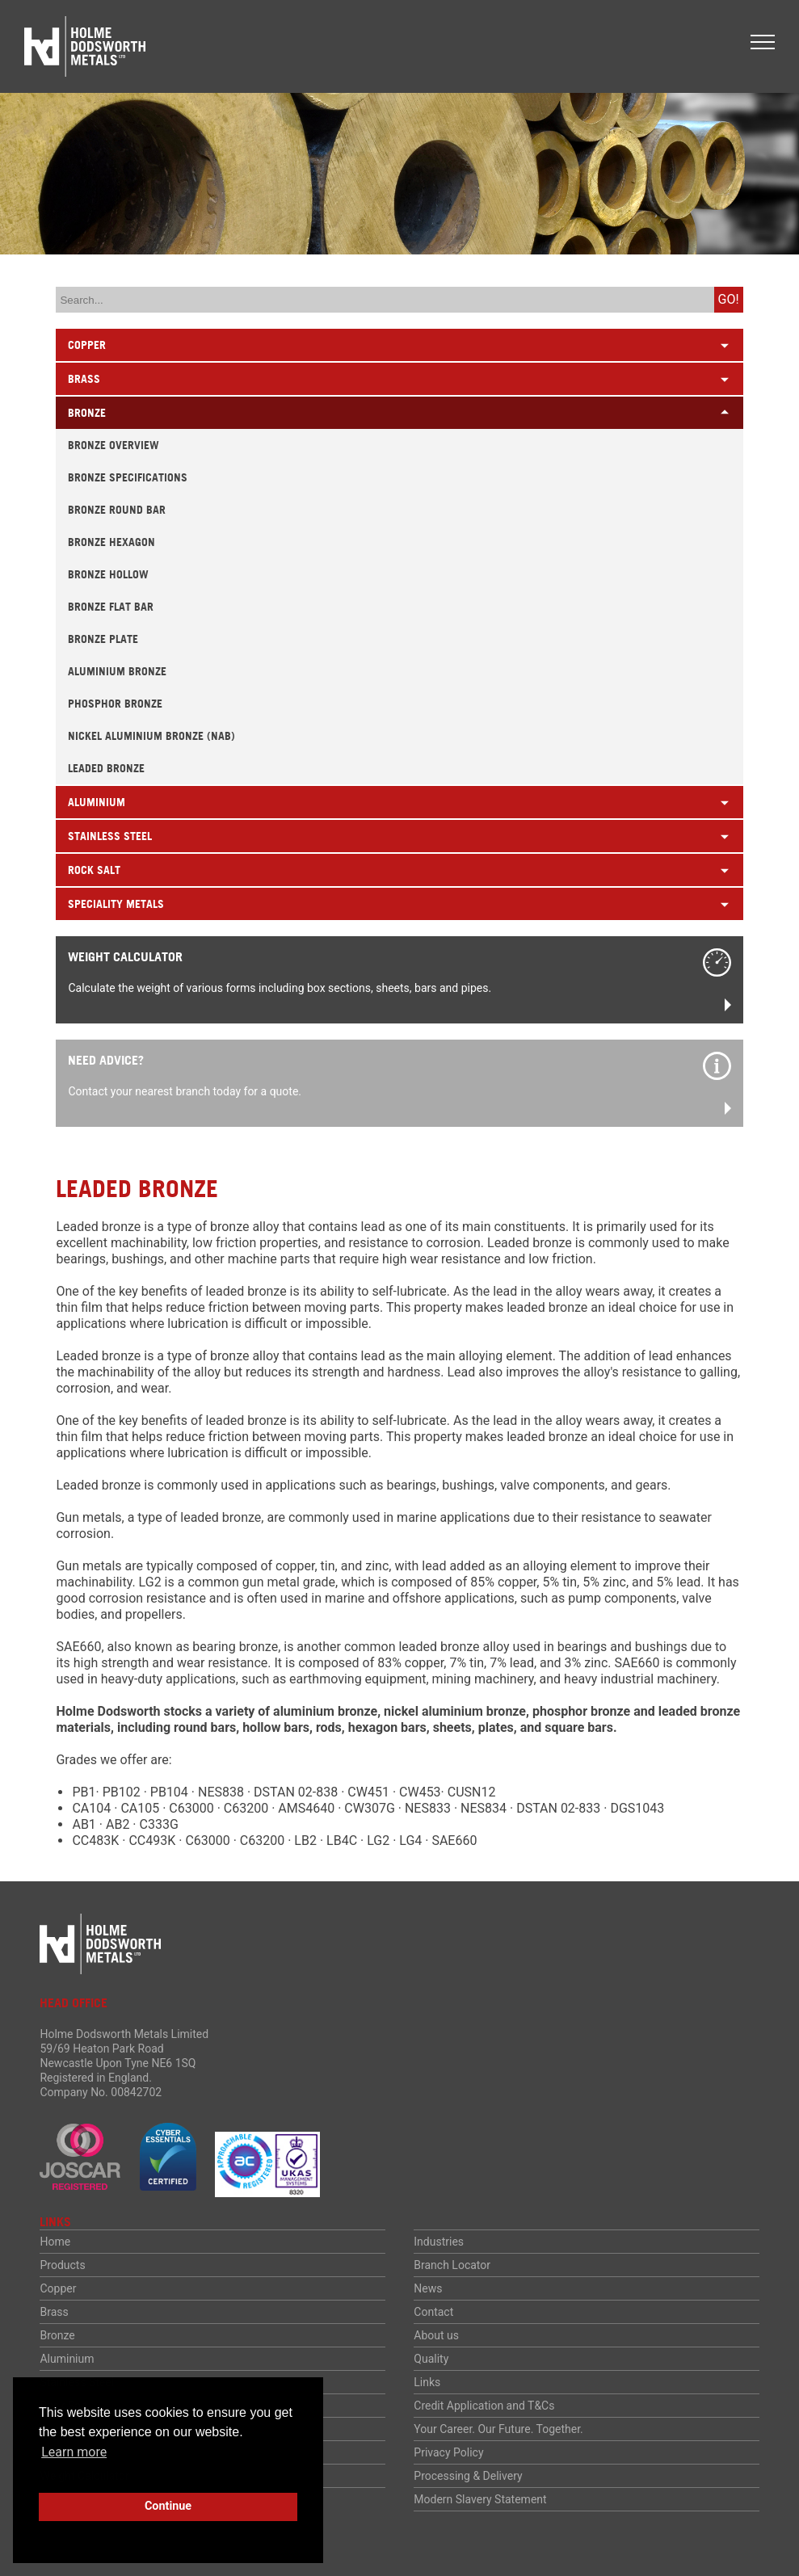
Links (427, 2382)
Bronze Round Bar (117, 509)
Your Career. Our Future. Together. (498, 2429)
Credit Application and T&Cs (484, 2405)
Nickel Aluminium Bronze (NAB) (151, 736)
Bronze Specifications (127, 477)
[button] (763, 42)
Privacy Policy (448, 2452)
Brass (54, 2311)
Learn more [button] (74, 2452)
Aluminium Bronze (117, 671)
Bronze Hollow (108, 574)
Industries (439, 2241)
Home (55, 2241)
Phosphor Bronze (115, 703)
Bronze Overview (113, 445)
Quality (431, 2358)
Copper (58, 2288)
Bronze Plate (103, 639)
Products (62, 2265)
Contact (433, 2311)
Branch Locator (452, 2265)
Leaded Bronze (106, 768)
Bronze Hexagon (111, 542)
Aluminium (67, 2358)
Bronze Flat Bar (110, 606)
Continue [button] (168, 2506)
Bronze (57, 2335)
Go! (728, 299)
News (428, 2288)
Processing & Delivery (468, 2475)
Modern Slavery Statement (480, 2499)
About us (436, 2335)
